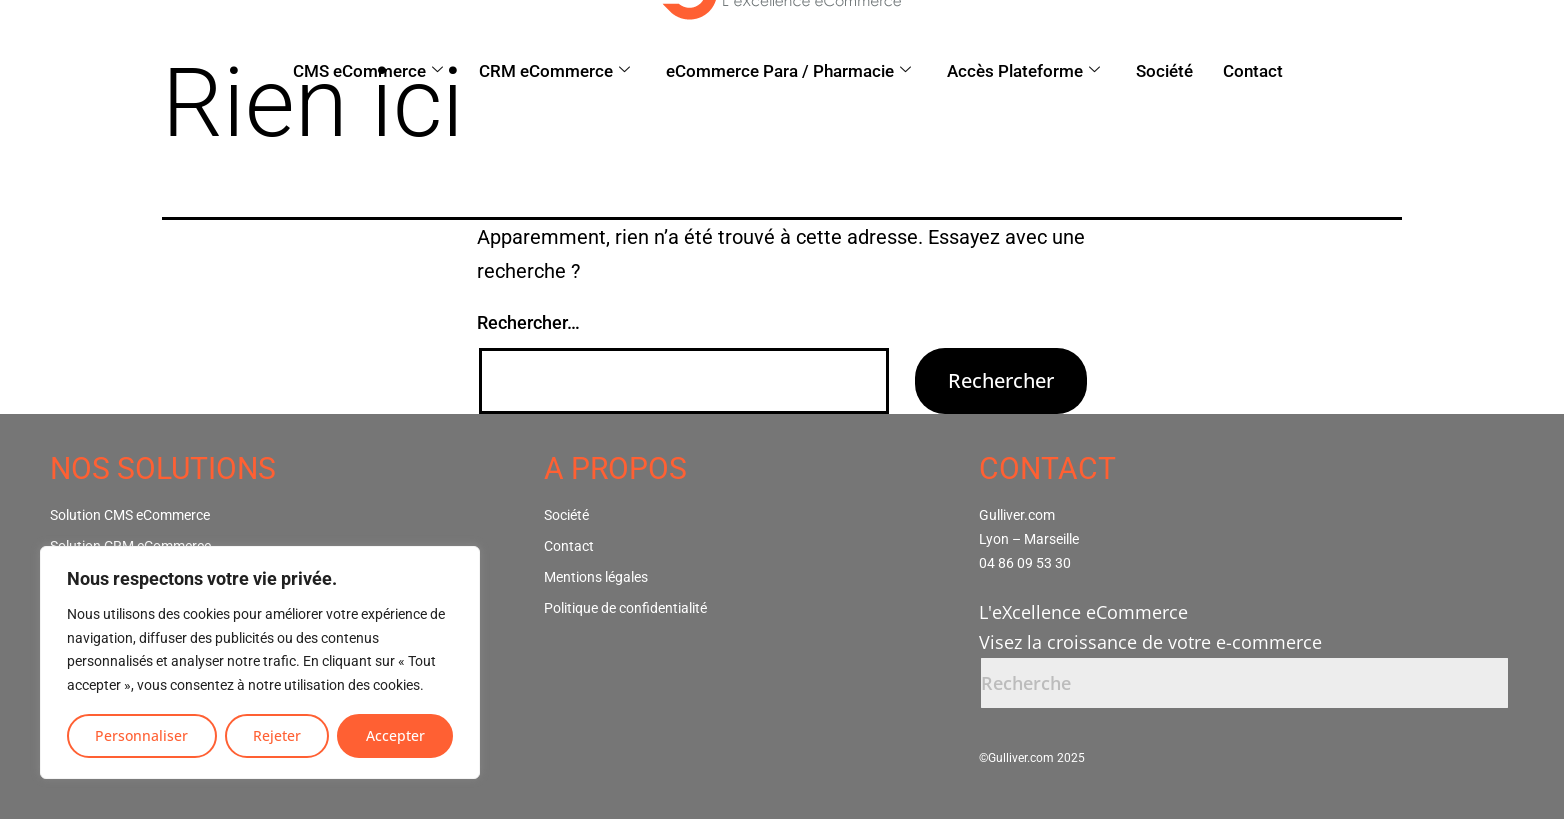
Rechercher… (528, 322)
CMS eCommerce (368, 71)
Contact (1253, 71)
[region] (260, 662)
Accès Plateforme (1023, 71)
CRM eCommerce (554, 71)
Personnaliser (141, 735)
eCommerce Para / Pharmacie (788, 71)
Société (1164, 71)
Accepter (395, 735)
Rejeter (277, 735)
